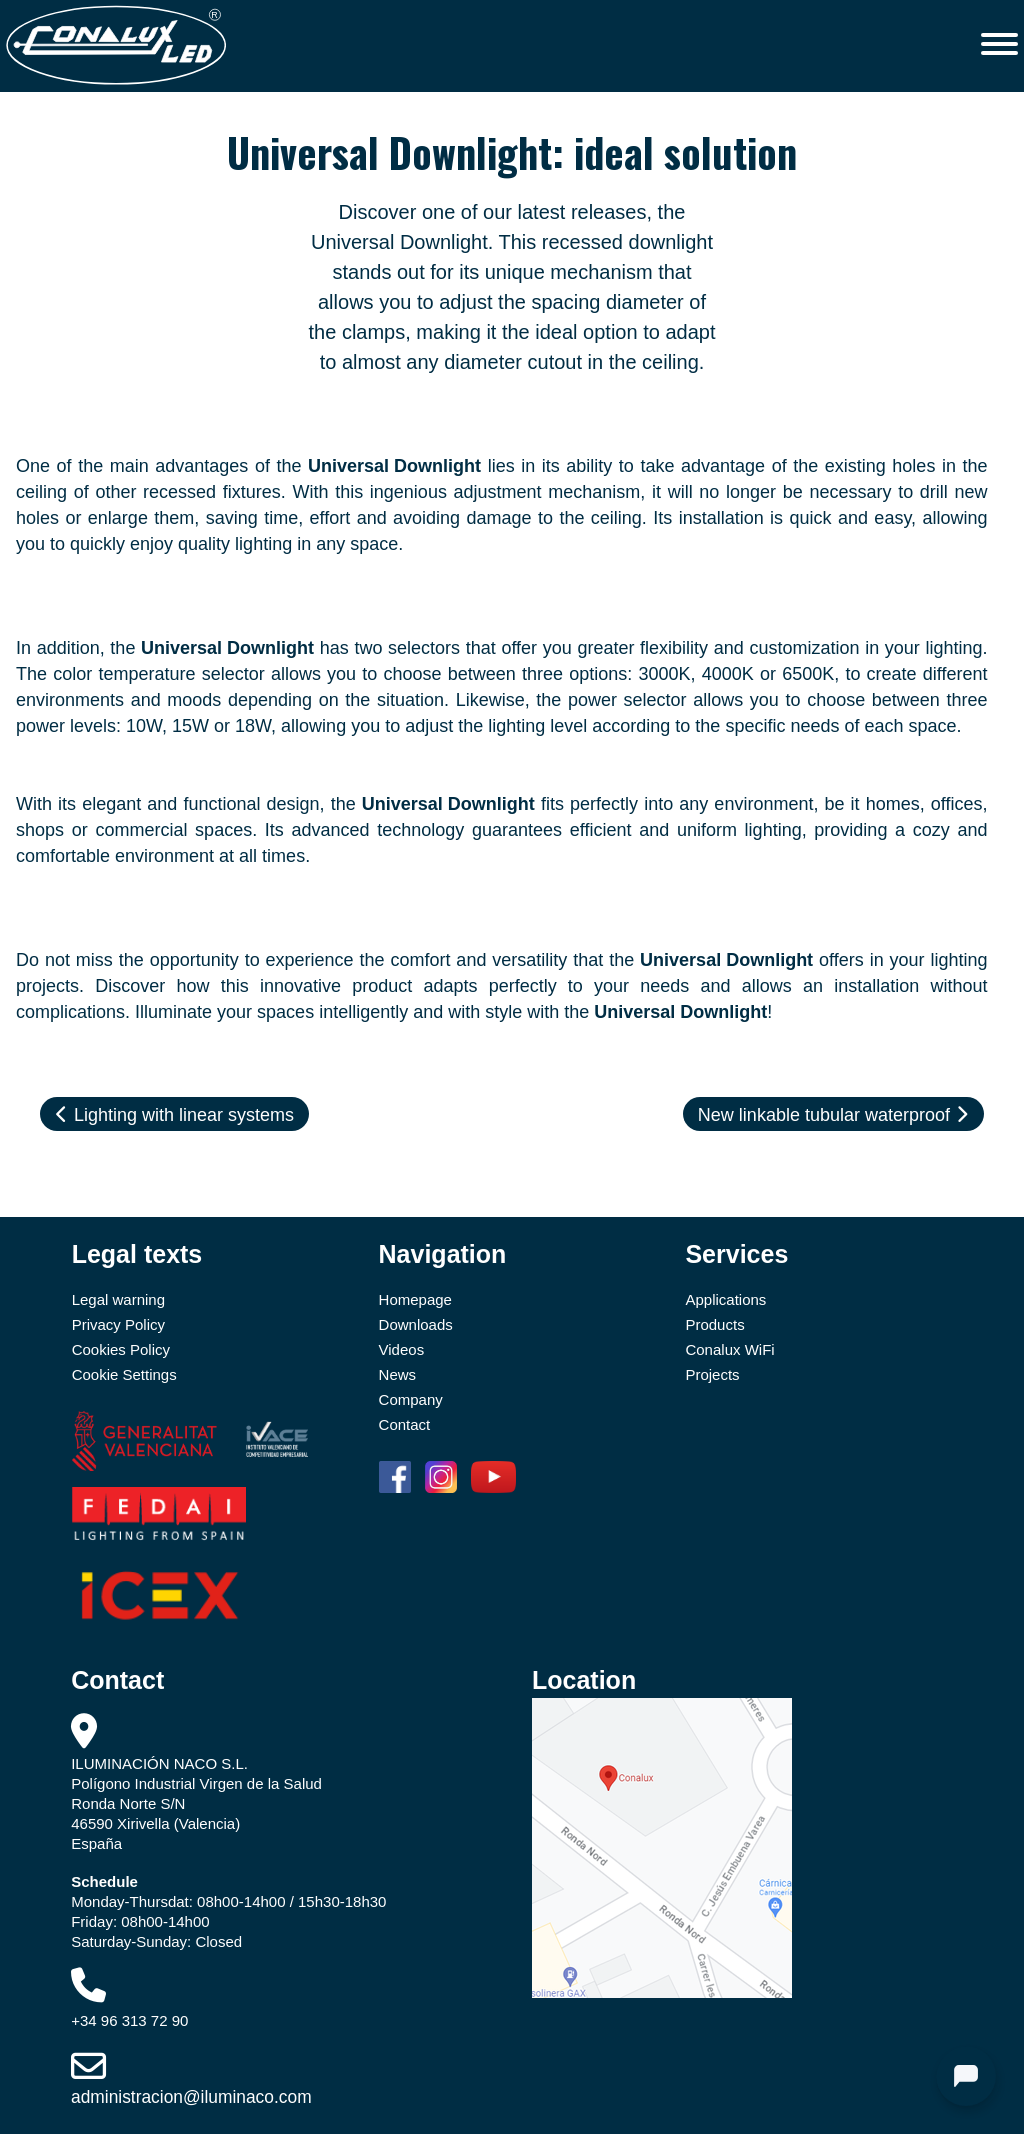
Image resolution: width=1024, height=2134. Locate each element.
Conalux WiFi (729, 1349)
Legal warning (118, 1299)
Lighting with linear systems (174, 1115)
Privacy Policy (118, 1324)
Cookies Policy (121, 1349)
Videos (402, 1349)
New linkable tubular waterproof (833, 1115)
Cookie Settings (124, 1374)
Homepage (415, 1299)
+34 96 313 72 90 (129, 2020)
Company (411, 1399)
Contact (405, 1424)
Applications (725, 1299)
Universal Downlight (394, 466)
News (398, 1374)
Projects (712, 1374)
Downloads (416, 1324)
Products (714, 1324)
